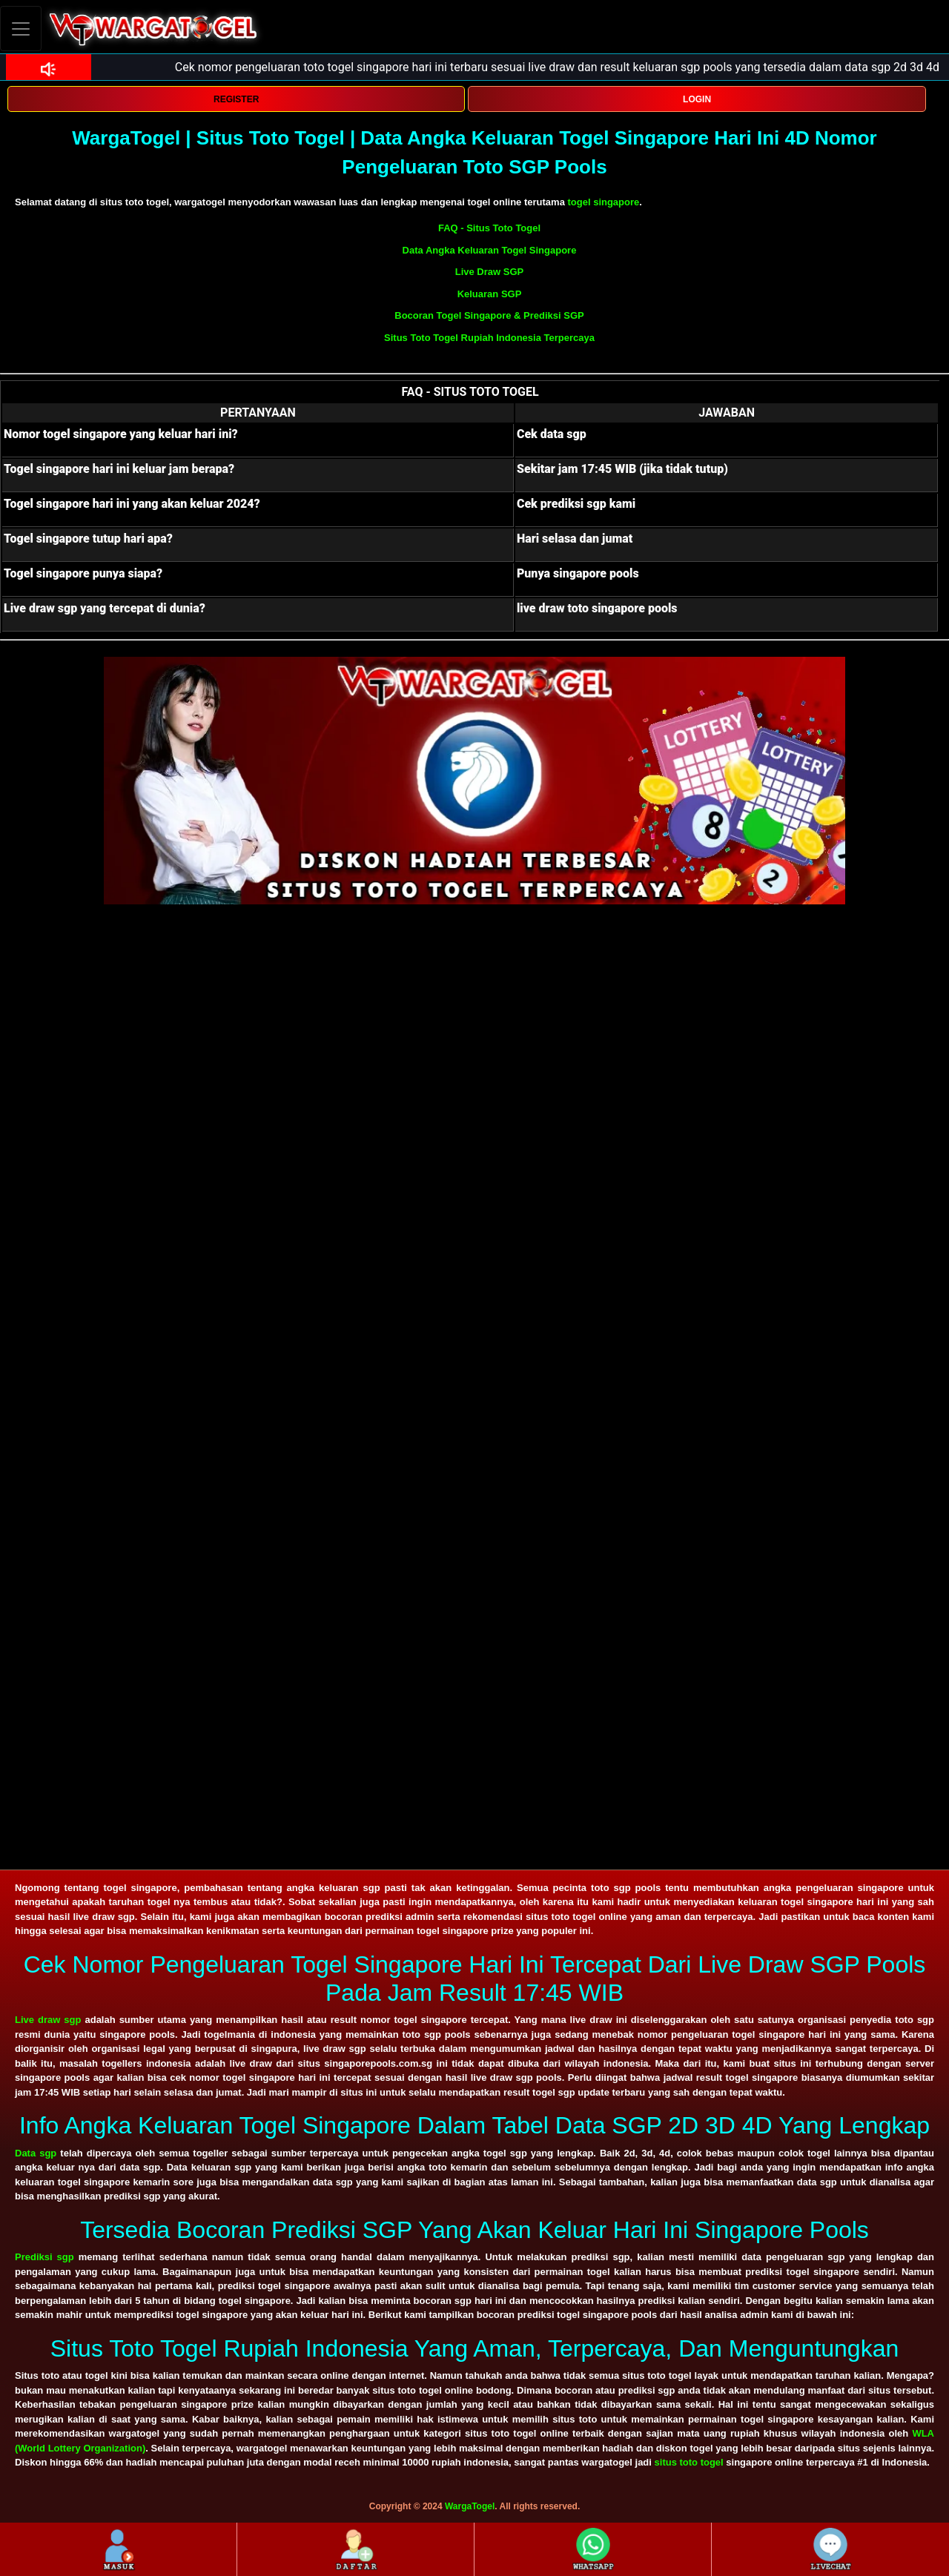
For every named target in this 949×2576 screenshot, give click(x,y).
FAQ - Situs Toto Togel (489, 228)
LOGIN (697, 99)
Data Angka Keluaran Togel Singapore (490, 250)
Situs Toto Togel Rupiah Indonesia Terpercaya (489, 337)
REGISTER (236, 99)
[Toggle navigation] (21, 28)
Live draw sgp (48, 2019)
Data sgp (35, 2153)
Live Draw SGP (489, 271)
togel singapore (603, 202)
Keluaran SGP (489, 293)
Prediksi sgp (44, 2256)
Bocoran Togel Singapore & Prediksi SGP (488, 315)
